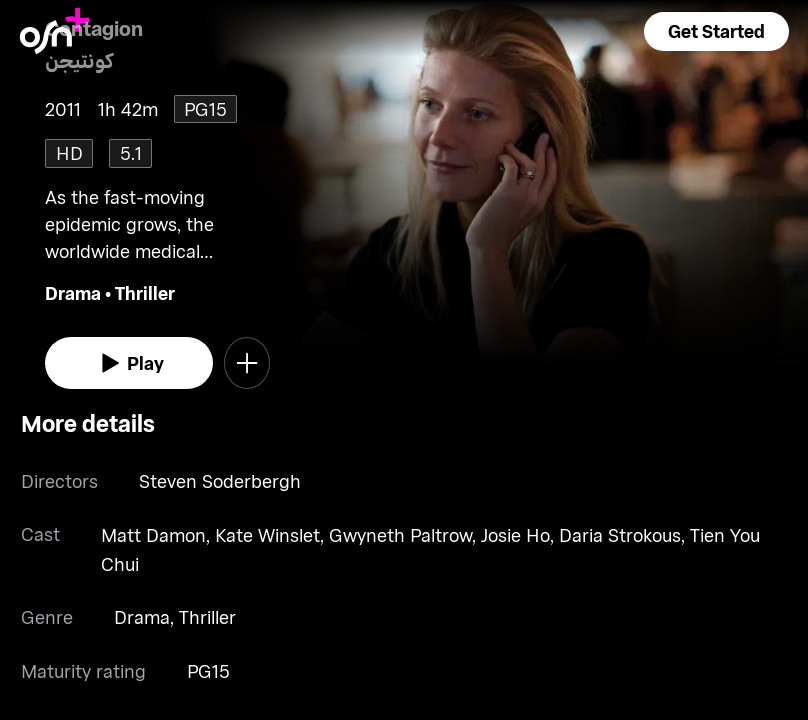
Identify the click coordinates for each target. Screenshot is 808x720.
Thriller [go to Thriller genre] (145, 293)
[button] (716, 31)
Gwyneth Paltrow (400, 535)
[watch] (129, 363)
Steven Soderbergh (220, 481)
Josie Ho (515, 535)
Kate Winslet (267, 535)
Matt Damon (153, 535)
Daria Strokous (620, 535)
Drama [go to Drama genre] (73, 293)
